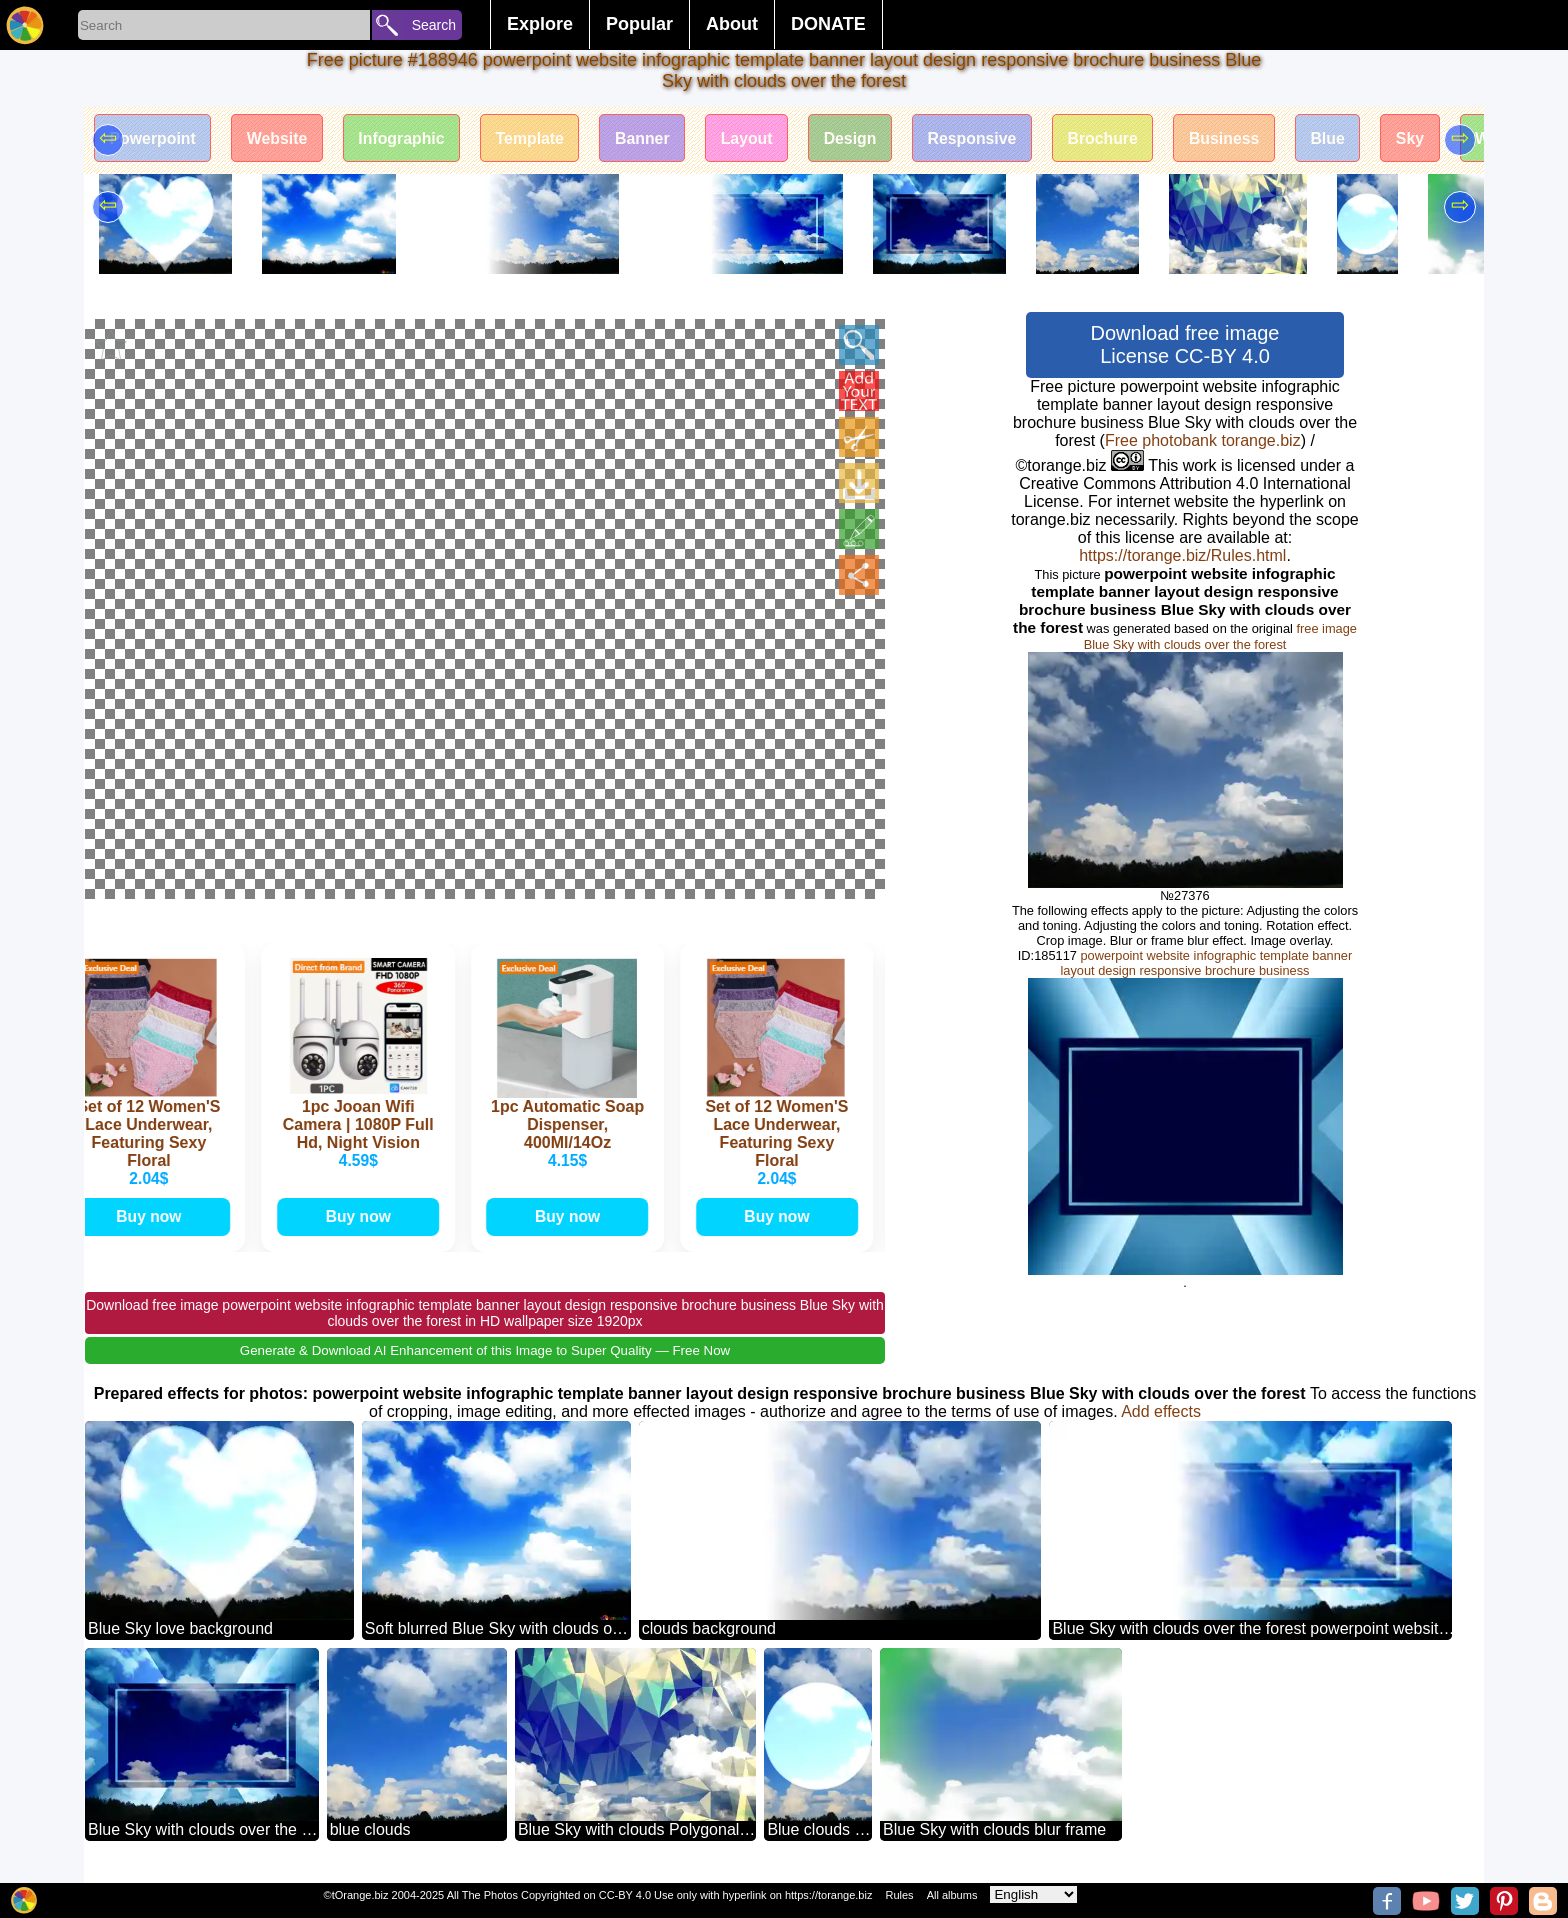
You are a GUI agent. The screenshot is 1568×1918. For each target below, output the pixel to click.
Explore (540, 24)
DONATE (828, 24)
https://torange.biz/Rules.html (1182, 555)
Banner (649, 138)
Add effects (1161, 1412)
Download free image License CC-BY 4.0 (1185, 344)
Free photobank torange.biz (1203, 440)
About (732, 24)
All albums (952, 1895)
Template (535, 138)
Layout (755, 138)
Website (279, 138)
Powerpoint (153, 138)
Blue (1344, 138)
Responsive (984, 138)
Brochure (1116, 138)
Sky (1428, 138)
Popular (639, 24)
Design (860, 138)
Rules (899, 1895)
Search (434, 25)
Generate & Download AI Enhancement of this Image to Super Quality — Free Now (485, 1351)
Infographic (405, 138)
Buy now (154, 1217)
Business (1239, 138)
